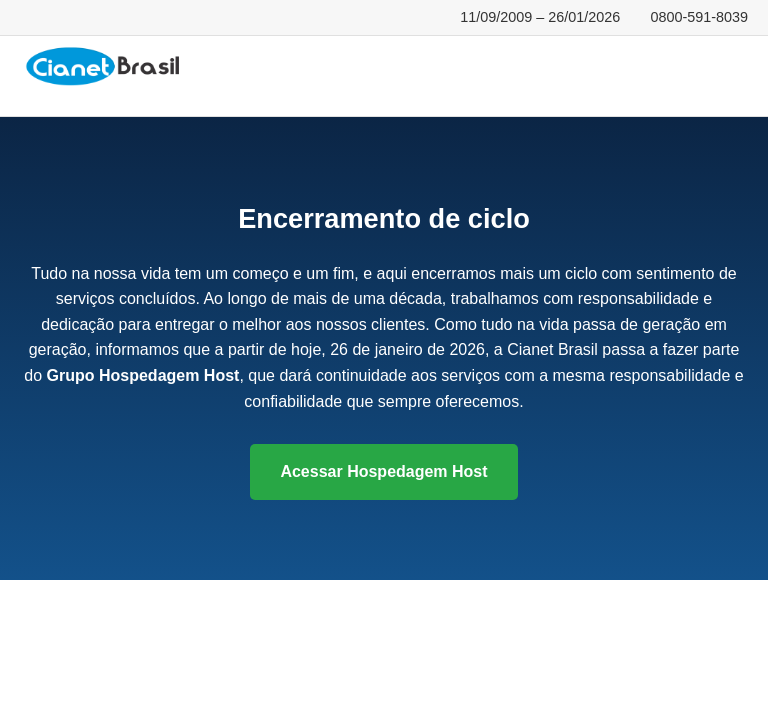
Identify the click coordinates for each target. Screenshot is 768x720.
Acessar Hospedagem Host (383, 471)
